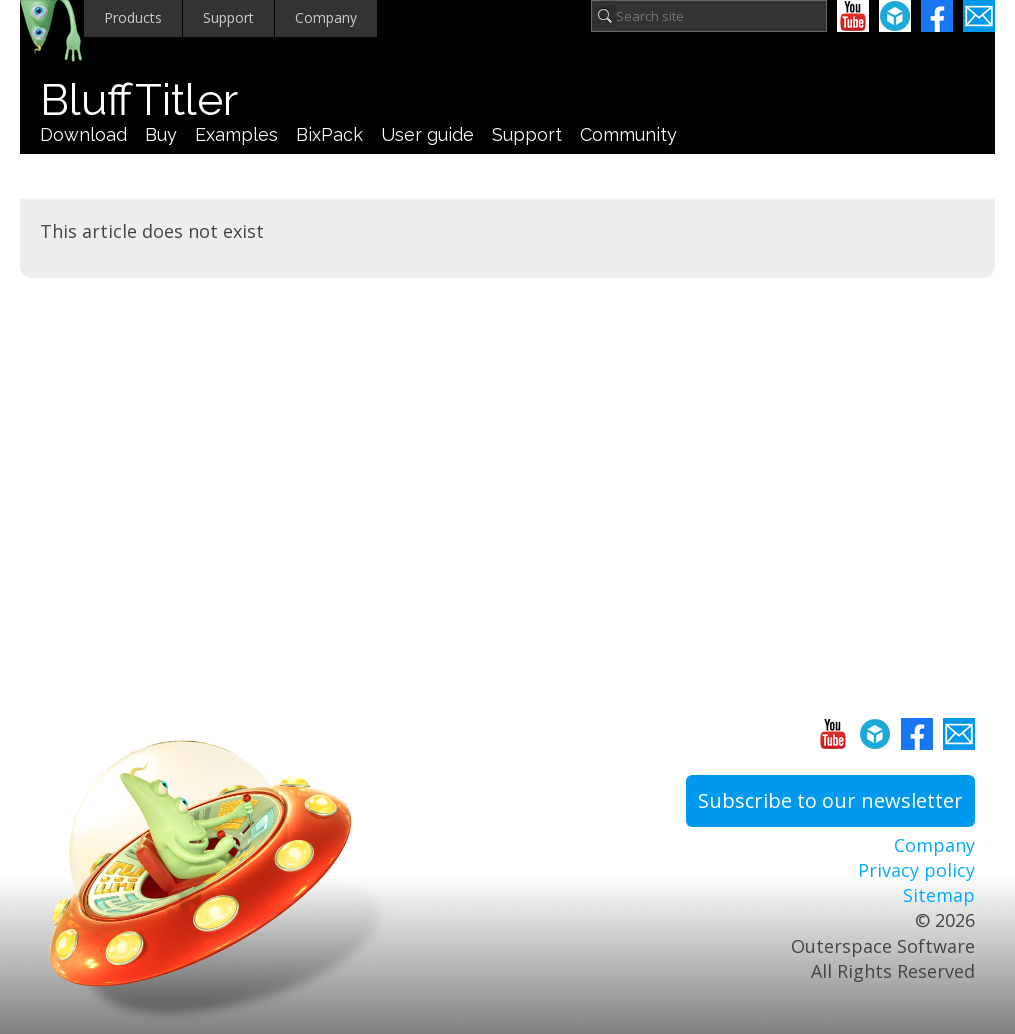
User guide (427, 134)
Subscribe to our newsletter (830, 800)
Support (228, 17)
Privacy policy (916, 870)
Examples (236, 134)
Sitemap (939, 895)
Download (83, 134)
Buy (161, 134)
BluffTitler (139, 100)
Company (326, 17)
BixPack (329, 134)
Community (628, 134)
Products (133, 17)
